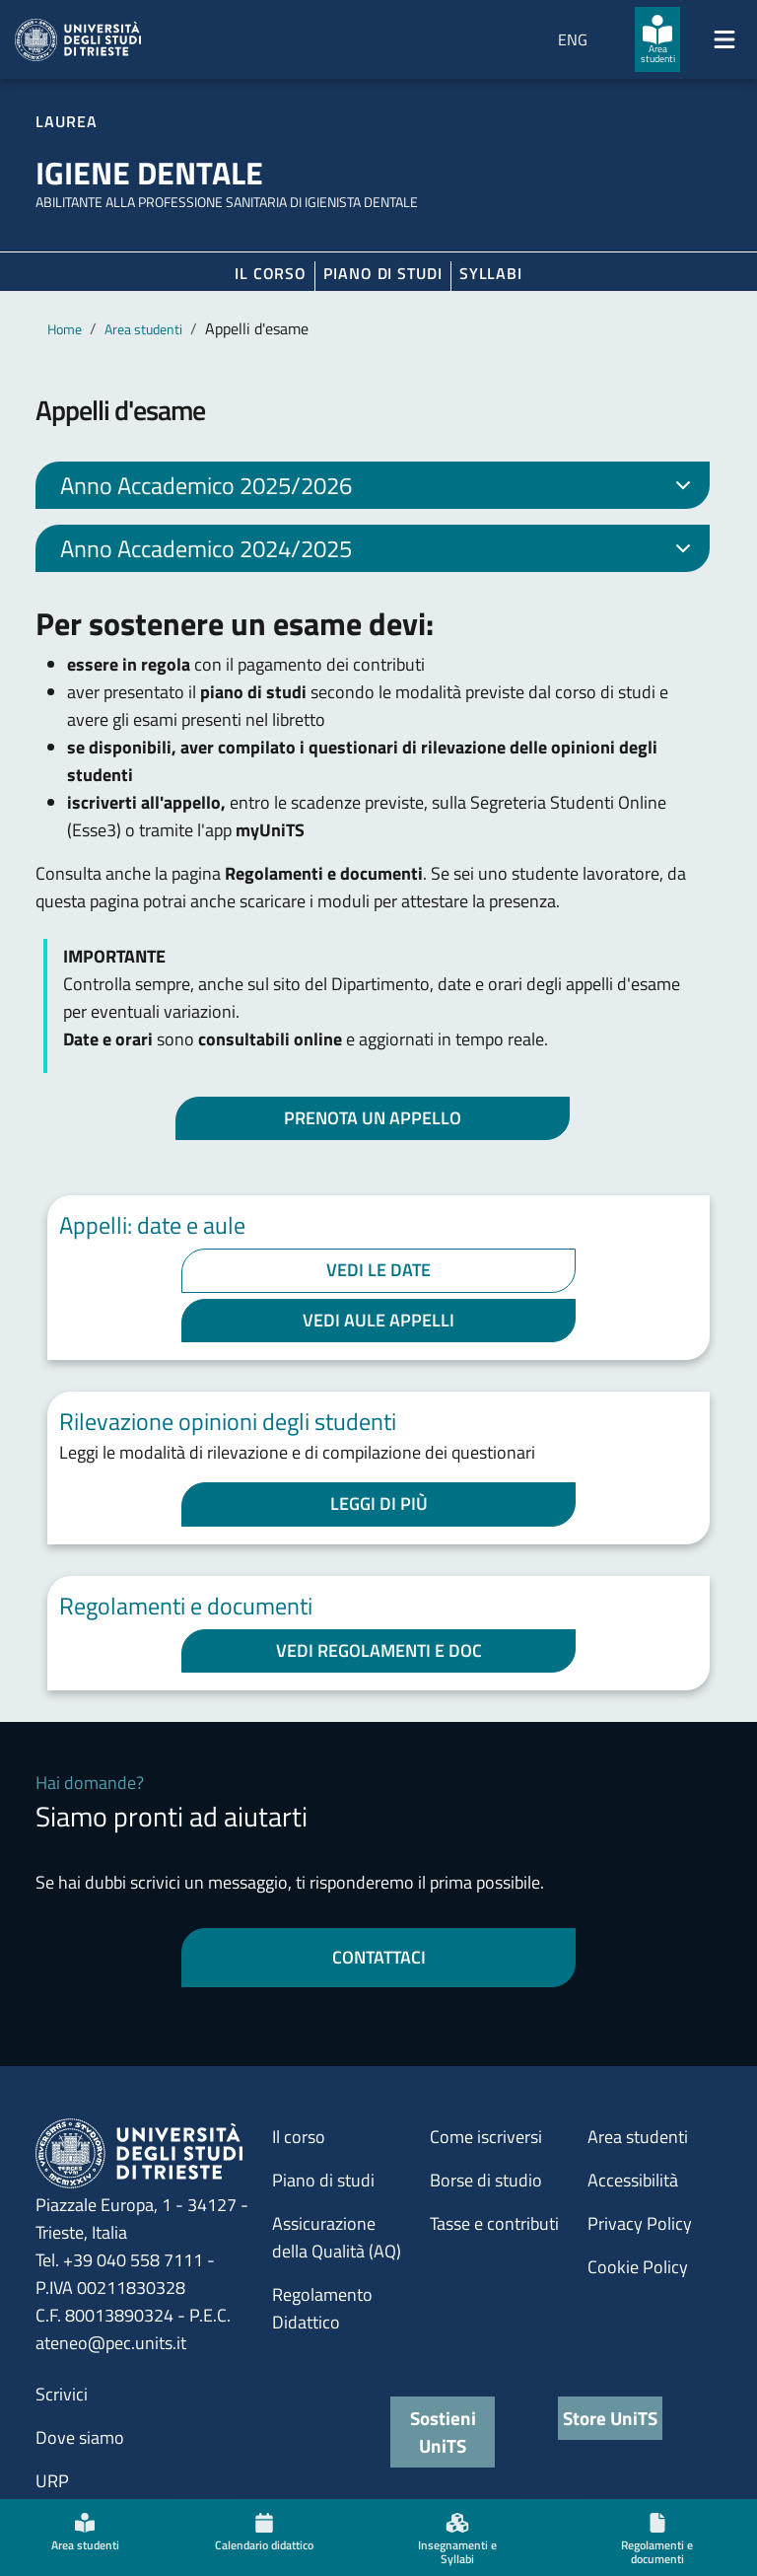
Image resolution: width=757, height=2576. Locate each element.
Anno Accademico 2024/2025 (379, 551)
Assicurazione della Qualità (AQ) (336, 2237)
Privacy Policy (639, 2223)
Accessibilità (632, 2180)
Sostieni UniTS (443, 2431)
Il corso (271, 273)
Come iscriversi (486, 2136)
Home (64, 329)
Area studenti (143, 329)
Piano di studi (323, 2180)
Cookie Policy (637, 2267)
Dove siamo (79, 2437)
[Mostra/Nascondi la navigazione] (724, 39)
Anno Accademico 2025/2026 (379, 488)
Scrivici (61, 2394)
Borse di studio (486, 2180)
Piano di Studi (383, 273)
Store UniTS (610, 2417)
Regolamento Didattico (322, 2308)
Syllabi (490, 273)
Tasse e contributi (494, 2223)
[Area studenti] (657, 39)
